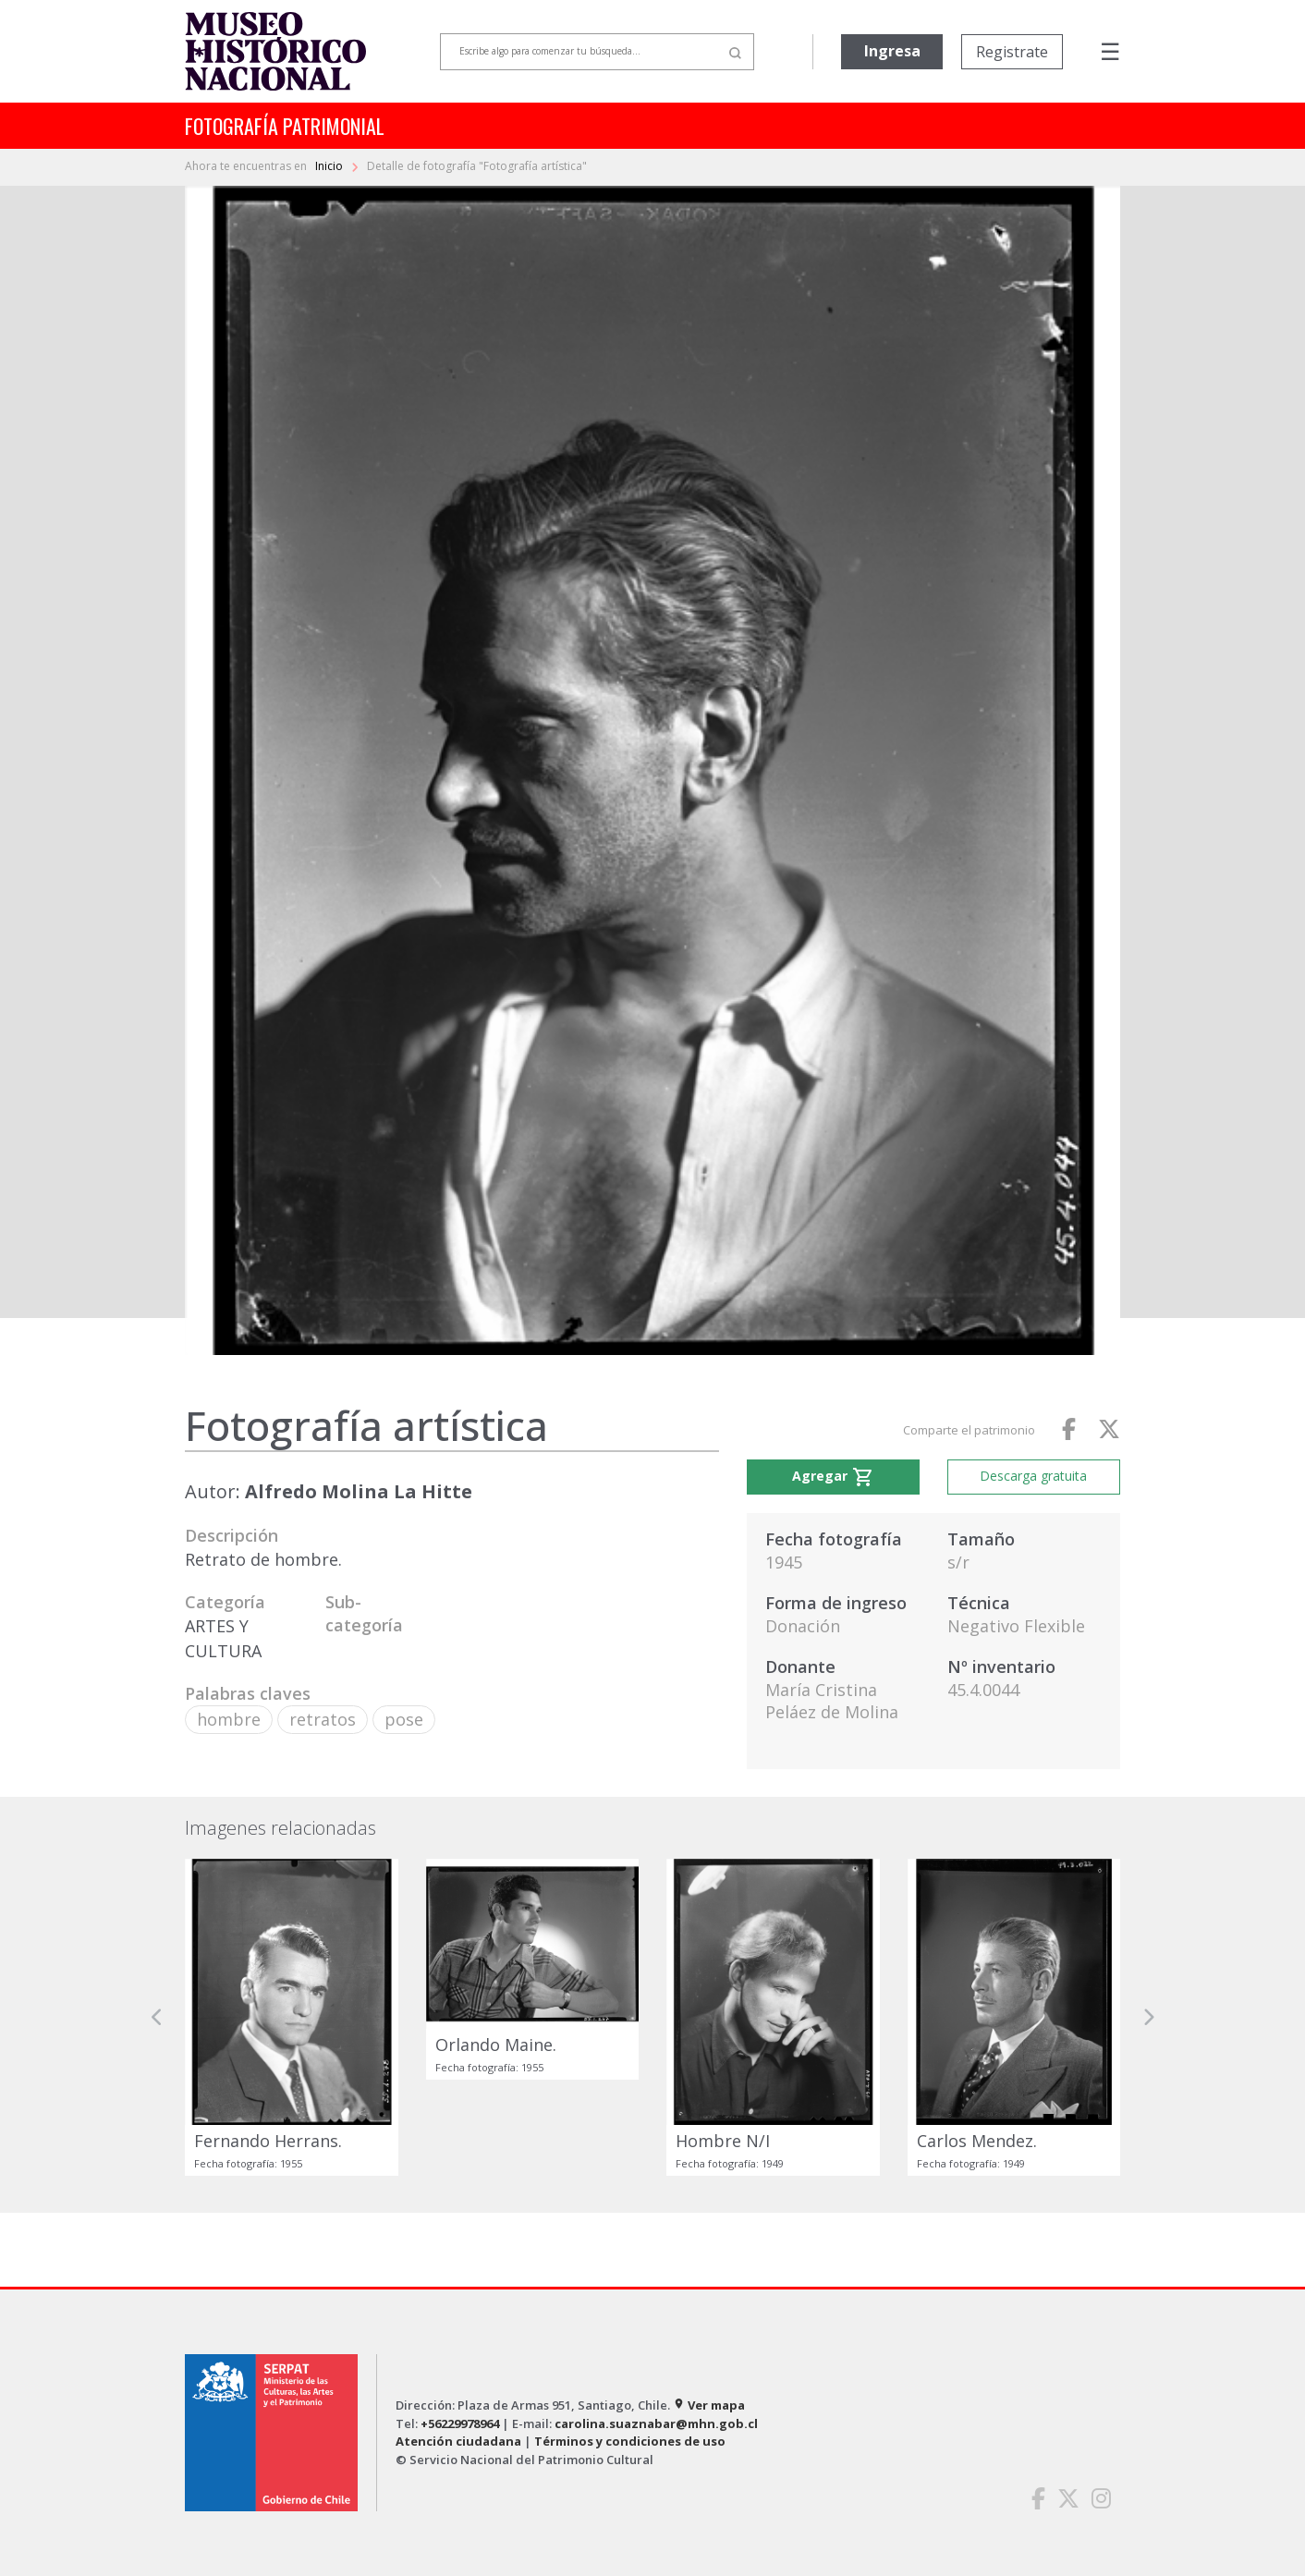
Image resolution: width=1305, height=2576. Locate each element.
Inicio (330, 166)
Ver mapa (709, 2405)
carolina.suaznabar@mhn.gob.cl (656, 2423)
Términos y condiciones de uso (630, 2441)
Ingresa (892, 51)
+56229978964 (460, 2423)
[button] (157, 2018)
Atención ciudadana (458, 2441)
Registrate (1012, 52)
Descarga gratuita (1033, 1475)
